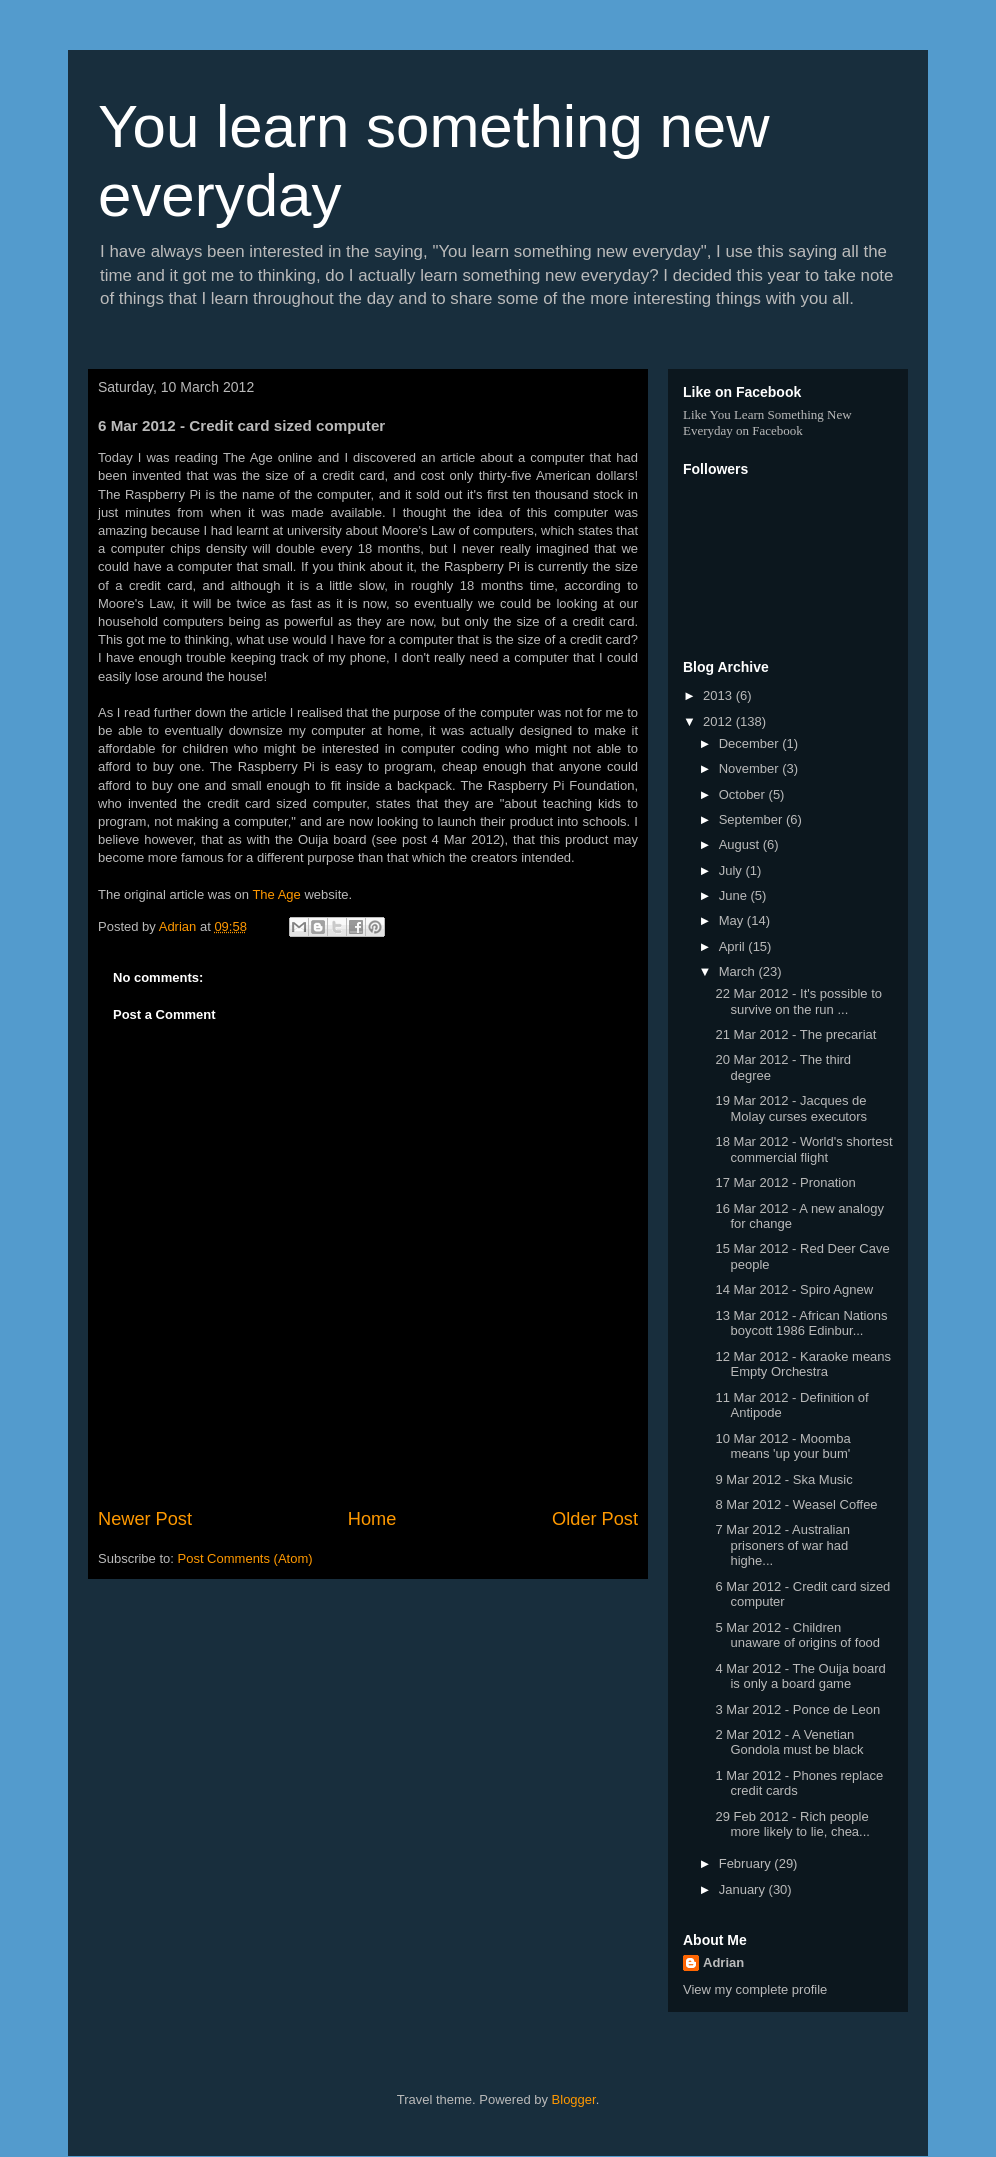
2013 (719, 695)
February (747, 1863)
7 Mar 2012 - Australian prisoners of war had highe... (782, 1545)
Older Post (595, 1519)
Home (372, 1519)
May (733, 920)
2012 (719, 721)
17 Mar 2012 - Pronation (785, 1182)
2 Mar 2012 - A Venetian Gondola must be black (789, 1742)
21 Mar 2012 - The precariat (795, 1034)
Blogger (574, 2099)
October (744, 794)
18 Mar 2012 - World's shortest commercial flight (803, 1149)
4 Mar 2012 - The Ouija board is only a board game (800, 1676)
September (752, 819)
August (741, 844)
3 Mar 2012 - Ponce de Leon (797, 1709)
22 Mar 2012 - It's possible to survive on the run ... (798, 1001)
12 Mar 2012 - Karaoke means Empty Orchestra (803, 1364)
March (739, 971)
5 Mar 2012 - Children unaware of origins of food (797, 1635)
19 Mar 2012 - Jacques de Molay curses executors (791, 1108)
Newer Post (145, 1519)
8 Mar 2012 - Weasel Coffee (796, 1504)
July (732, 870)
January (744, 1889)
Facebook (777, 430)
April (734, 946)
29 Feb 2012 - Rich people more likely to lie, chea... (792, 1824)
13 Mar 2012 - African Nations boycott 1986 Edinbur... (801, 1323)
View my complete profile (755, 1989)
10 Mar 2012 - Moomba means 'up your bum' (782, 1446)
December (751, 743)
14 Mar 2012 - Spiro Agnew (794, 1289)
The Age (276, 894)
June (735, 895)
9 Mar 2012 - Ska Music (783, 1479)
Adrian (723, 1962)
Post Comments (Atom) (245, 1558)
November (751, 768)
